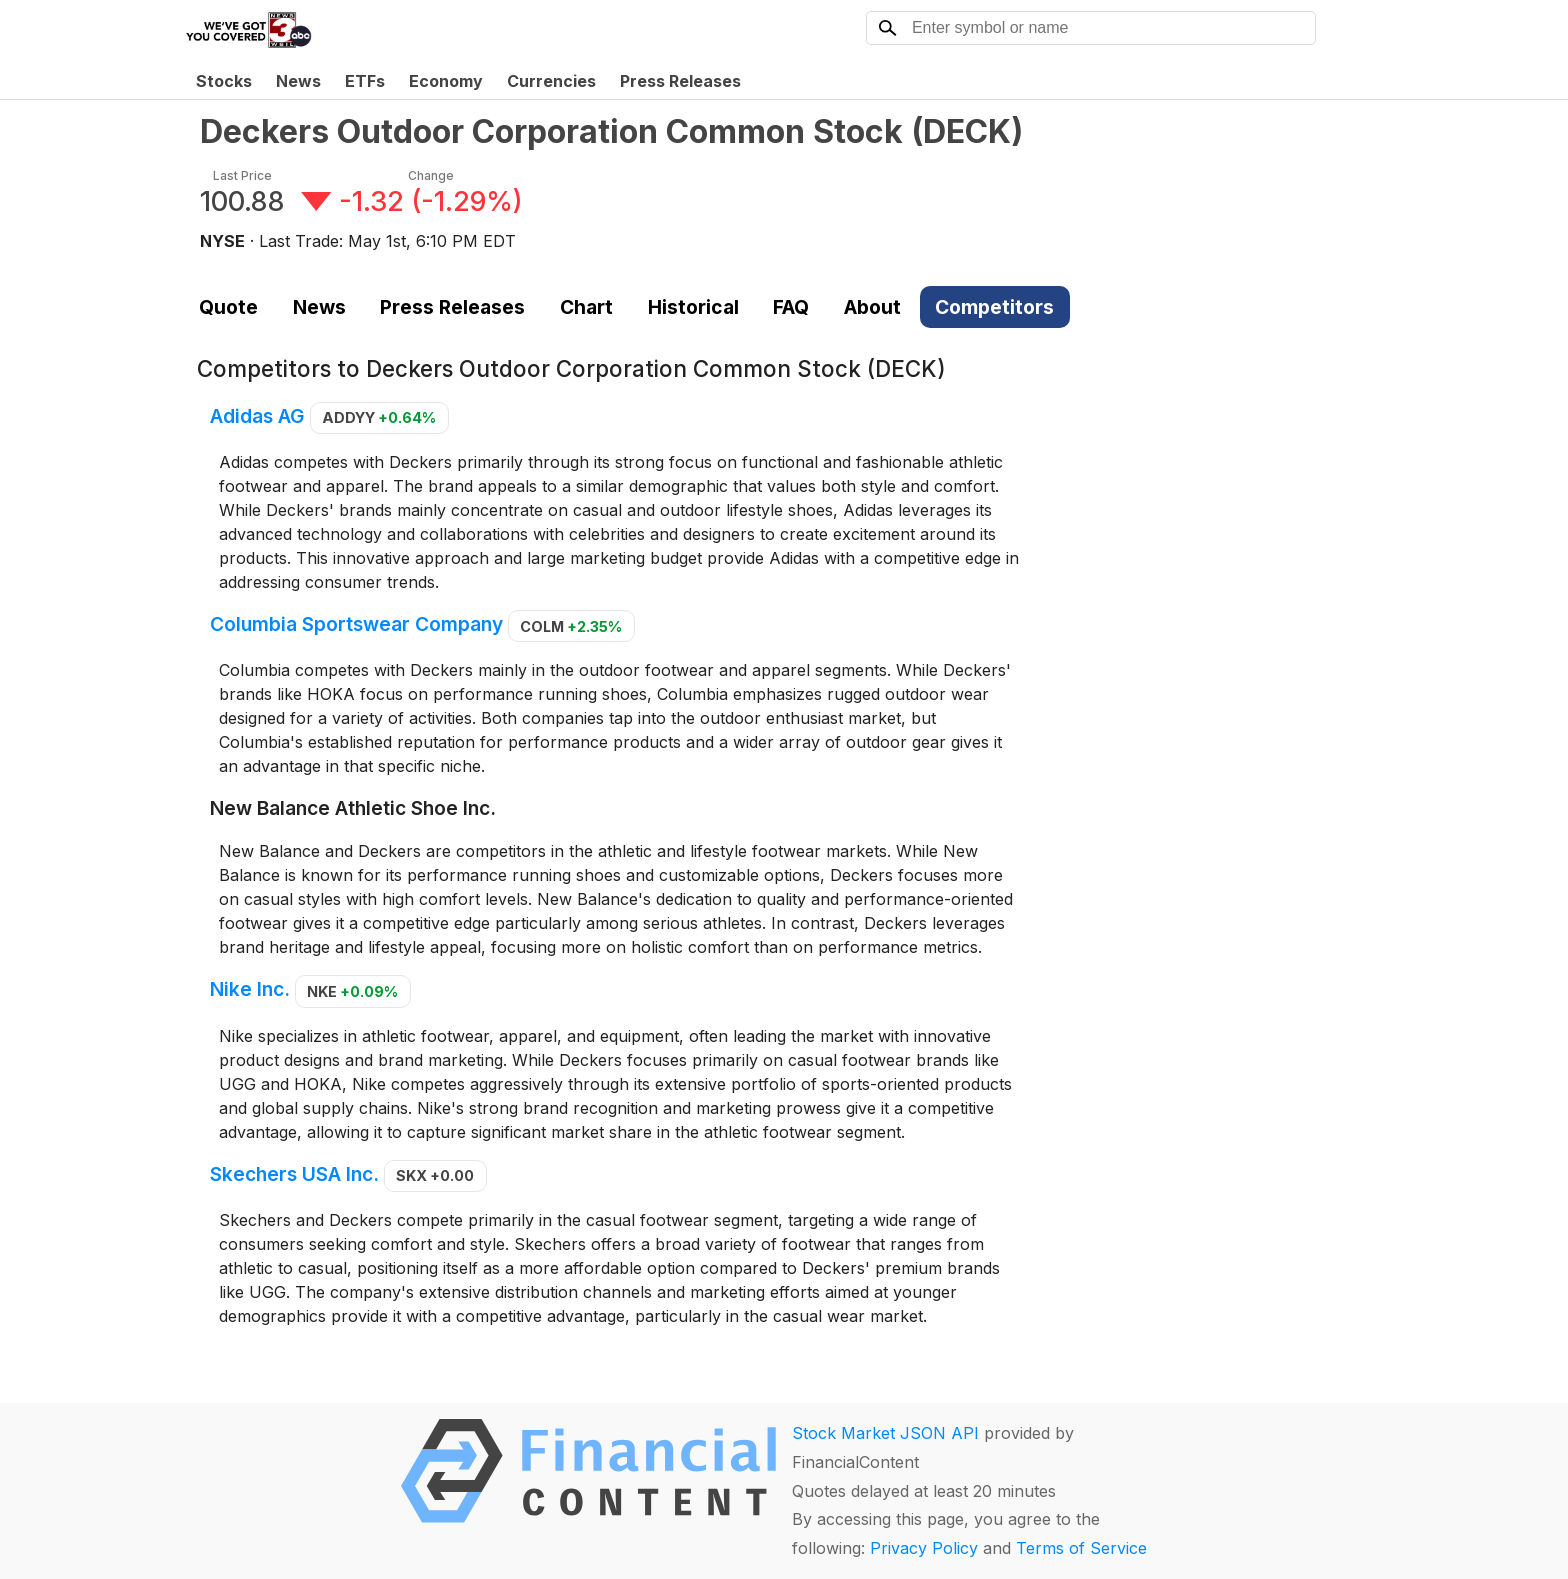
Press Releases (680, 81)
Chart (586, 307)
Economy (446, 81)
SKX (435, 1175)
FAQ (791, 307)
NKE (352, 991)
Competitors (994, 307)
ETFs (365, 81)
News (298, 81)
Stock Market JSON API (885, 1433)
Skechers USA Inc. (294, 1174)
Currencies (551, 81)
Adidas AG (257, 416)
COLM (571, 626)
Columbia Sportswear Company (356, 625)
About (872, 307)
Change (431, 175)
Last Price (242, 175)
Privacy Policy (924, 1548)
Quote (228, 307)
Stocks (224, 81)
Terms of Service (1081, 1548)
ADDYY (379, 417)
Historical (693, 307)
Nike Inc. (250, 990)
